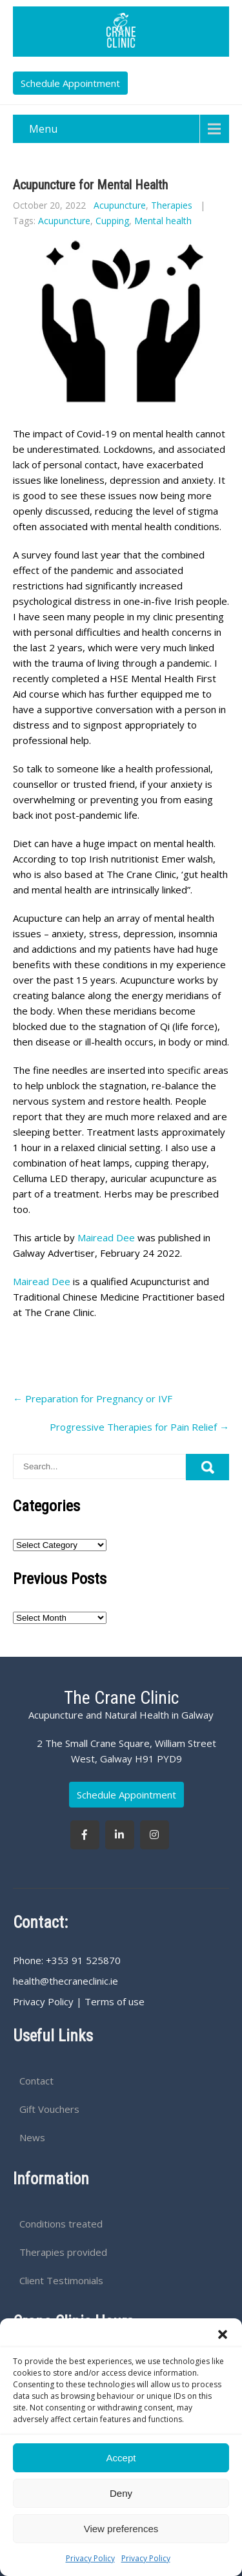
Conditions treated (61, 2223)
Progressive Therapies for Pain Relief (139, 1426)
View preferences (121, 2528)
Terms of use (115, 2001)
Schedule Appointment (70, 83)
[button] (222, 2334)
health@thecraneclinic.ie (65, 1980)
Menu (43, 129)
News (32, 2137)
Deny (121, 2493)
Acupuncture (120, 205)
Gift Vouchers (49, 2109)
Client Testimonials (61, 2280)
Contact (36, 2080)
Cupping (112, 221)
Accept (121, 2457)
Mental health (163, 221)
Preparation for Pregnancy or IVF (92, 1398)
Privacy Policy (90, 2558)
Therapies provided (63, 2252)
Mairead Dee (105, 1237)
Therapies (171, 205)
